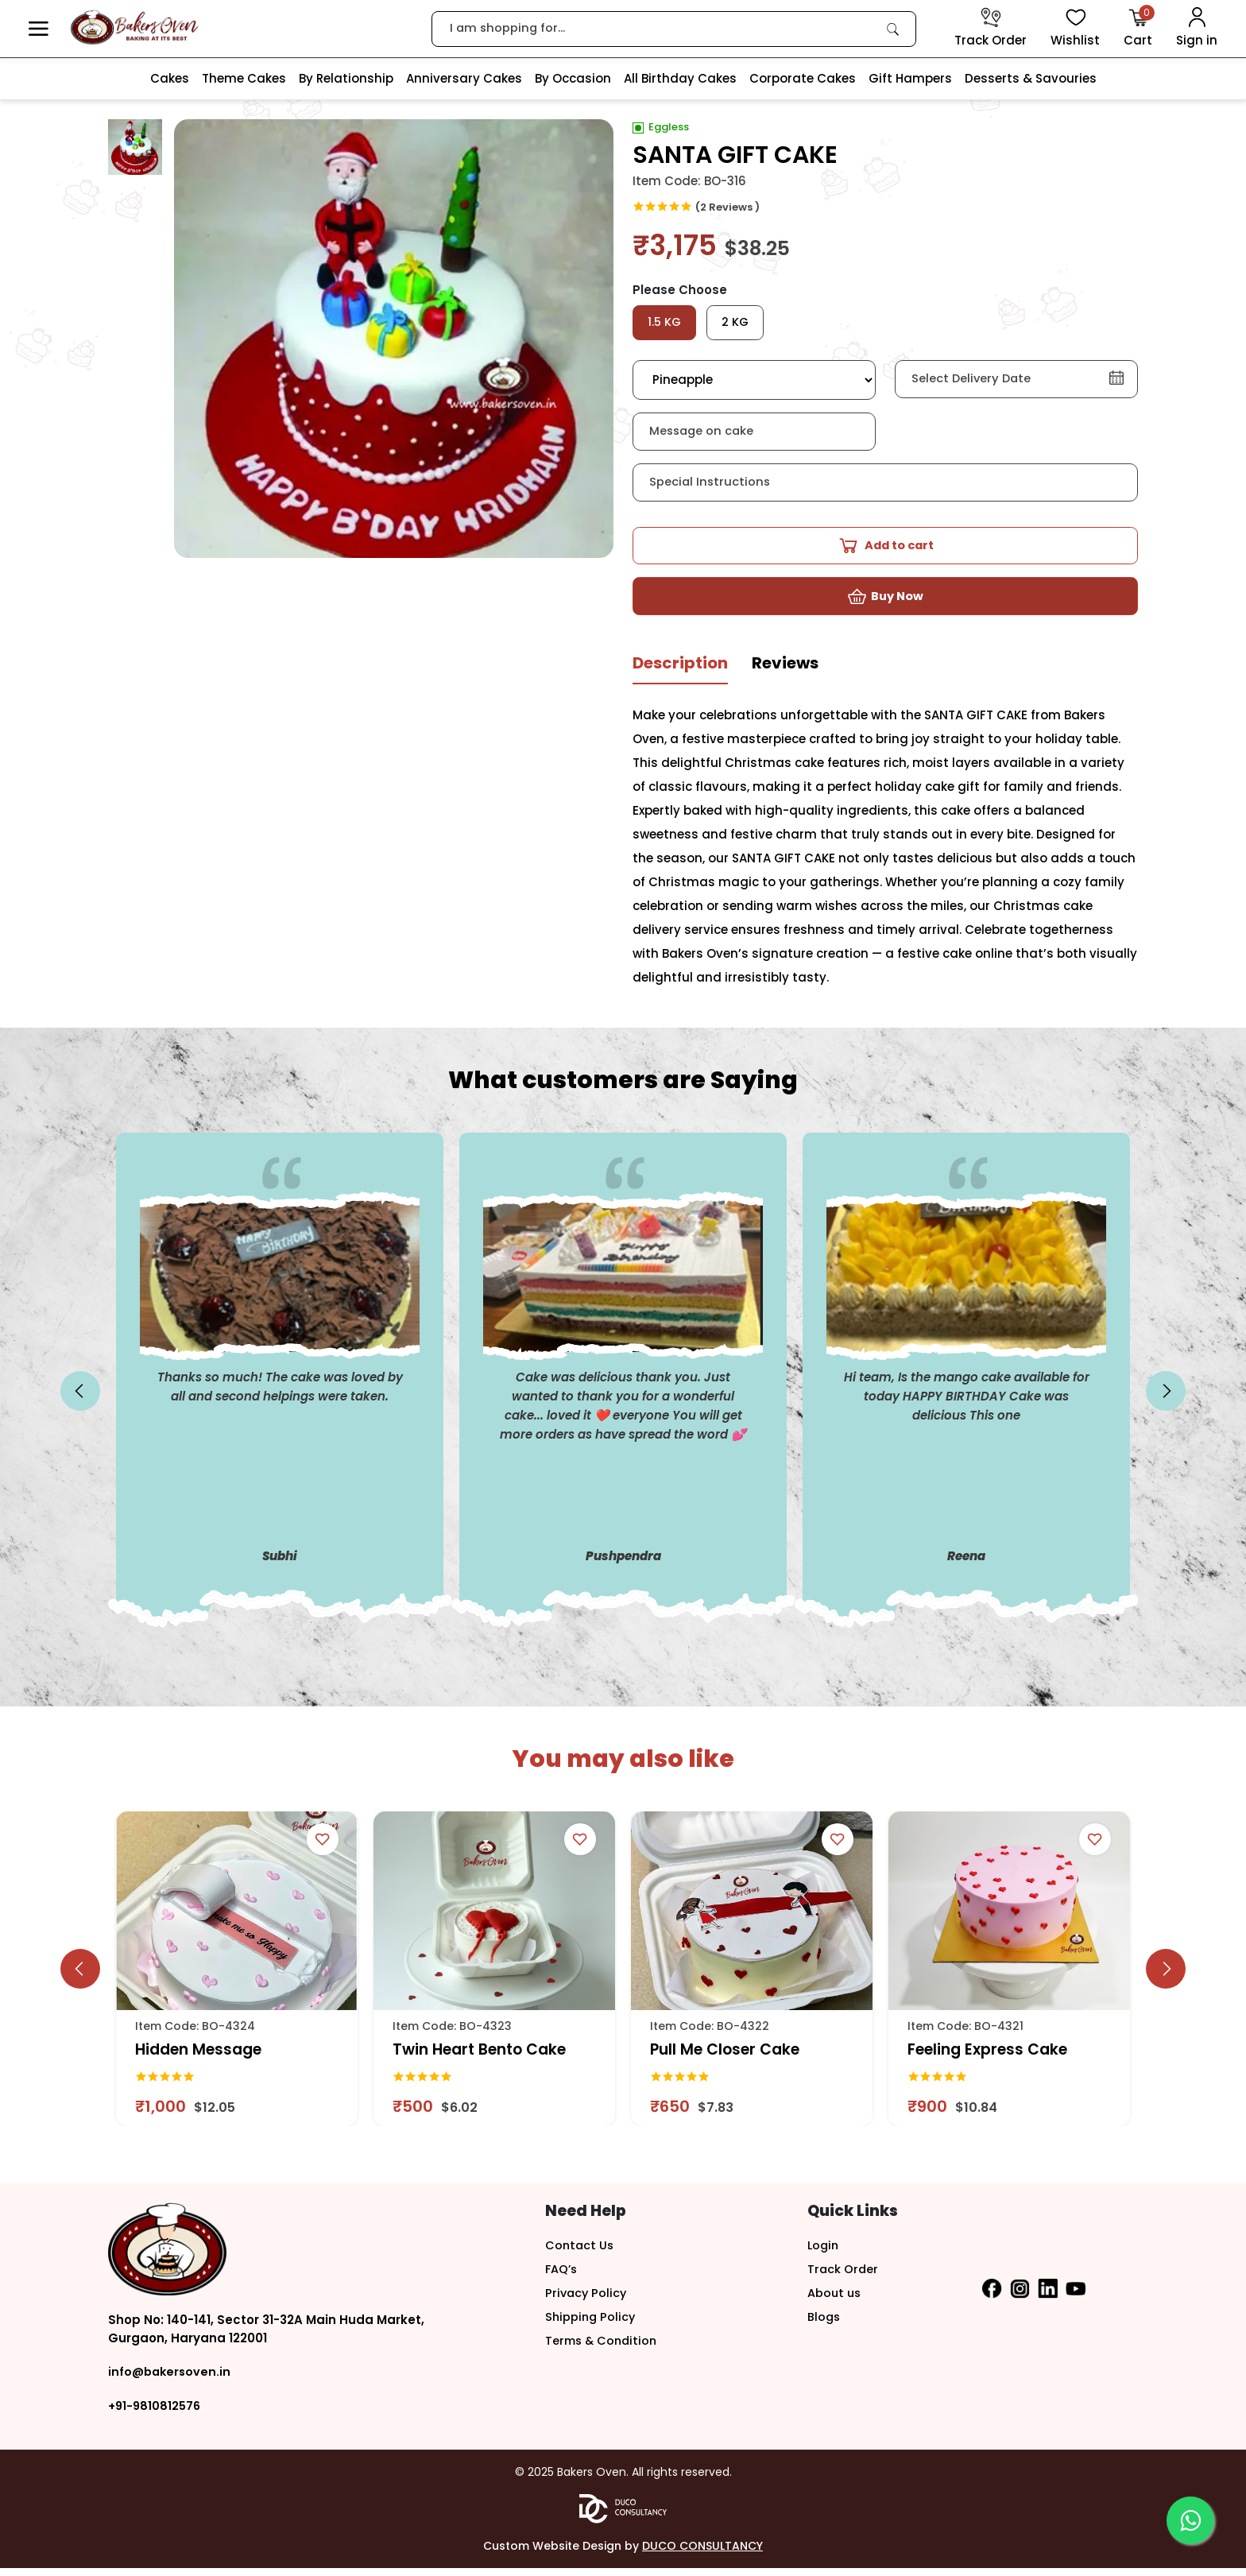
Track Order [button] (843, 2276)
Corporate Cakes (802, 78)
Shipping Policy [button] (591, 2324)
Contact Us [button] (580, 2253)
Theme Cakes (244, 78)
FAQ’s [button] (562, 2276)
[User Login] (1196, 28)
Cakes (169, 78)
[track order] (990, 28)
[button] (38, 29)
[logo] (135, 27)
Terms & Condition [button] (603, 2348)
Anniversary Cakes (464, 78)
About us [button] (835, 2300)
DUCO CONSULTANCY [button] (702, 2554)
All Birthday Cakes (680, 78)
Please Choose (680, 289)
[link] (893, 28)
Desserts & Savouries (1031, 78)
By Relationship (346, 78)
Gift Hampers (910, 78)
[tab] (680, 677)
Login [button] (824, 2253)
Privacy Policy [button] (587, 2300)
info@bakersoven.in (171, 2380)
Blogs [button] (824, 2324)
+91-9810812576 (155, 2413)
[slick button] (80, 1400)
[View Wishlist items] (1075, 28)
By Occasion (573, 78)
